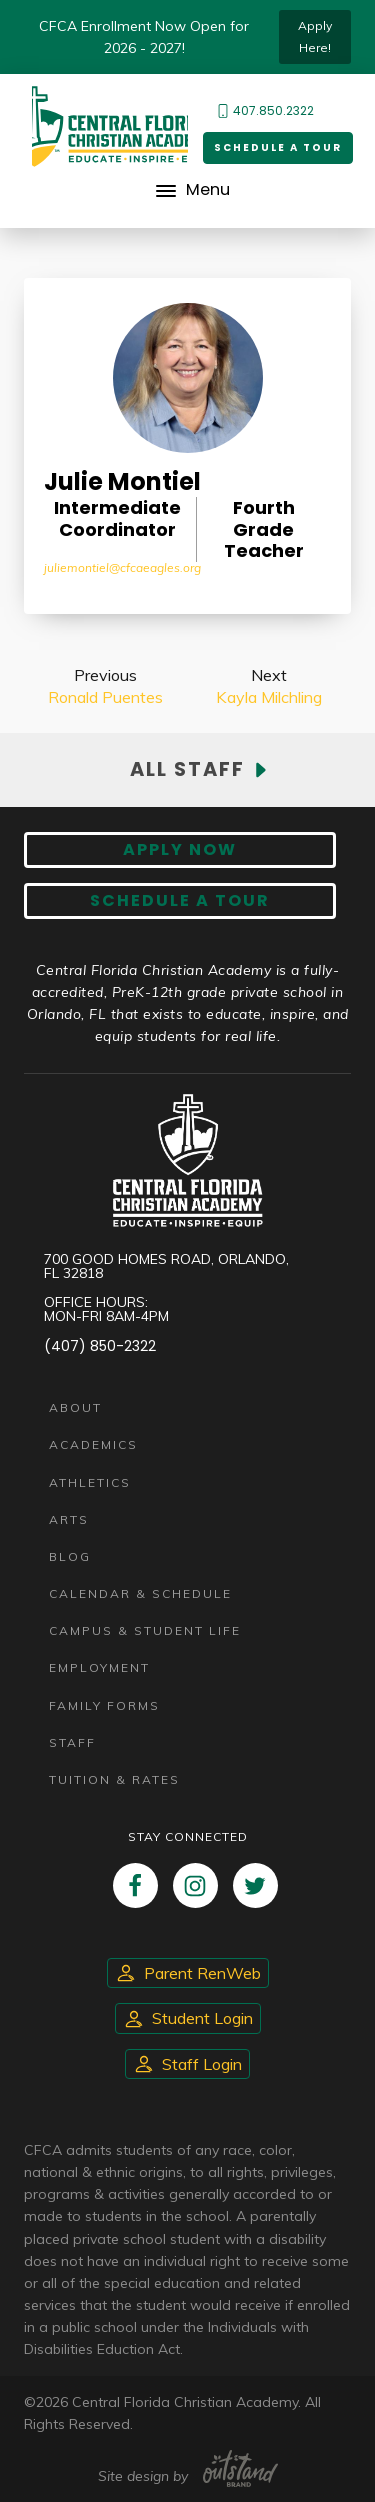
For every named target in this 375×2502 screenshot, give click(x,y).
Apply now (180, 849)
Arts (69, 1519)
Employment (99, 1667)
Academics (93, 1444)
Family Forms (104, 1705)
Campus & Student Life (145, 1630)
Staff (72, 1742)
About (75, 1407)
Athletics (90, 1482)
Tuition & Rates (114, 1779)
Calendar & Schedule (140, 1593)
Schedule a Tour (278, 147)
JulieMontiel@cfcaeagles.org (122, 567)
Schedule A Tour (180, 900)
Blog (70, 1556)
